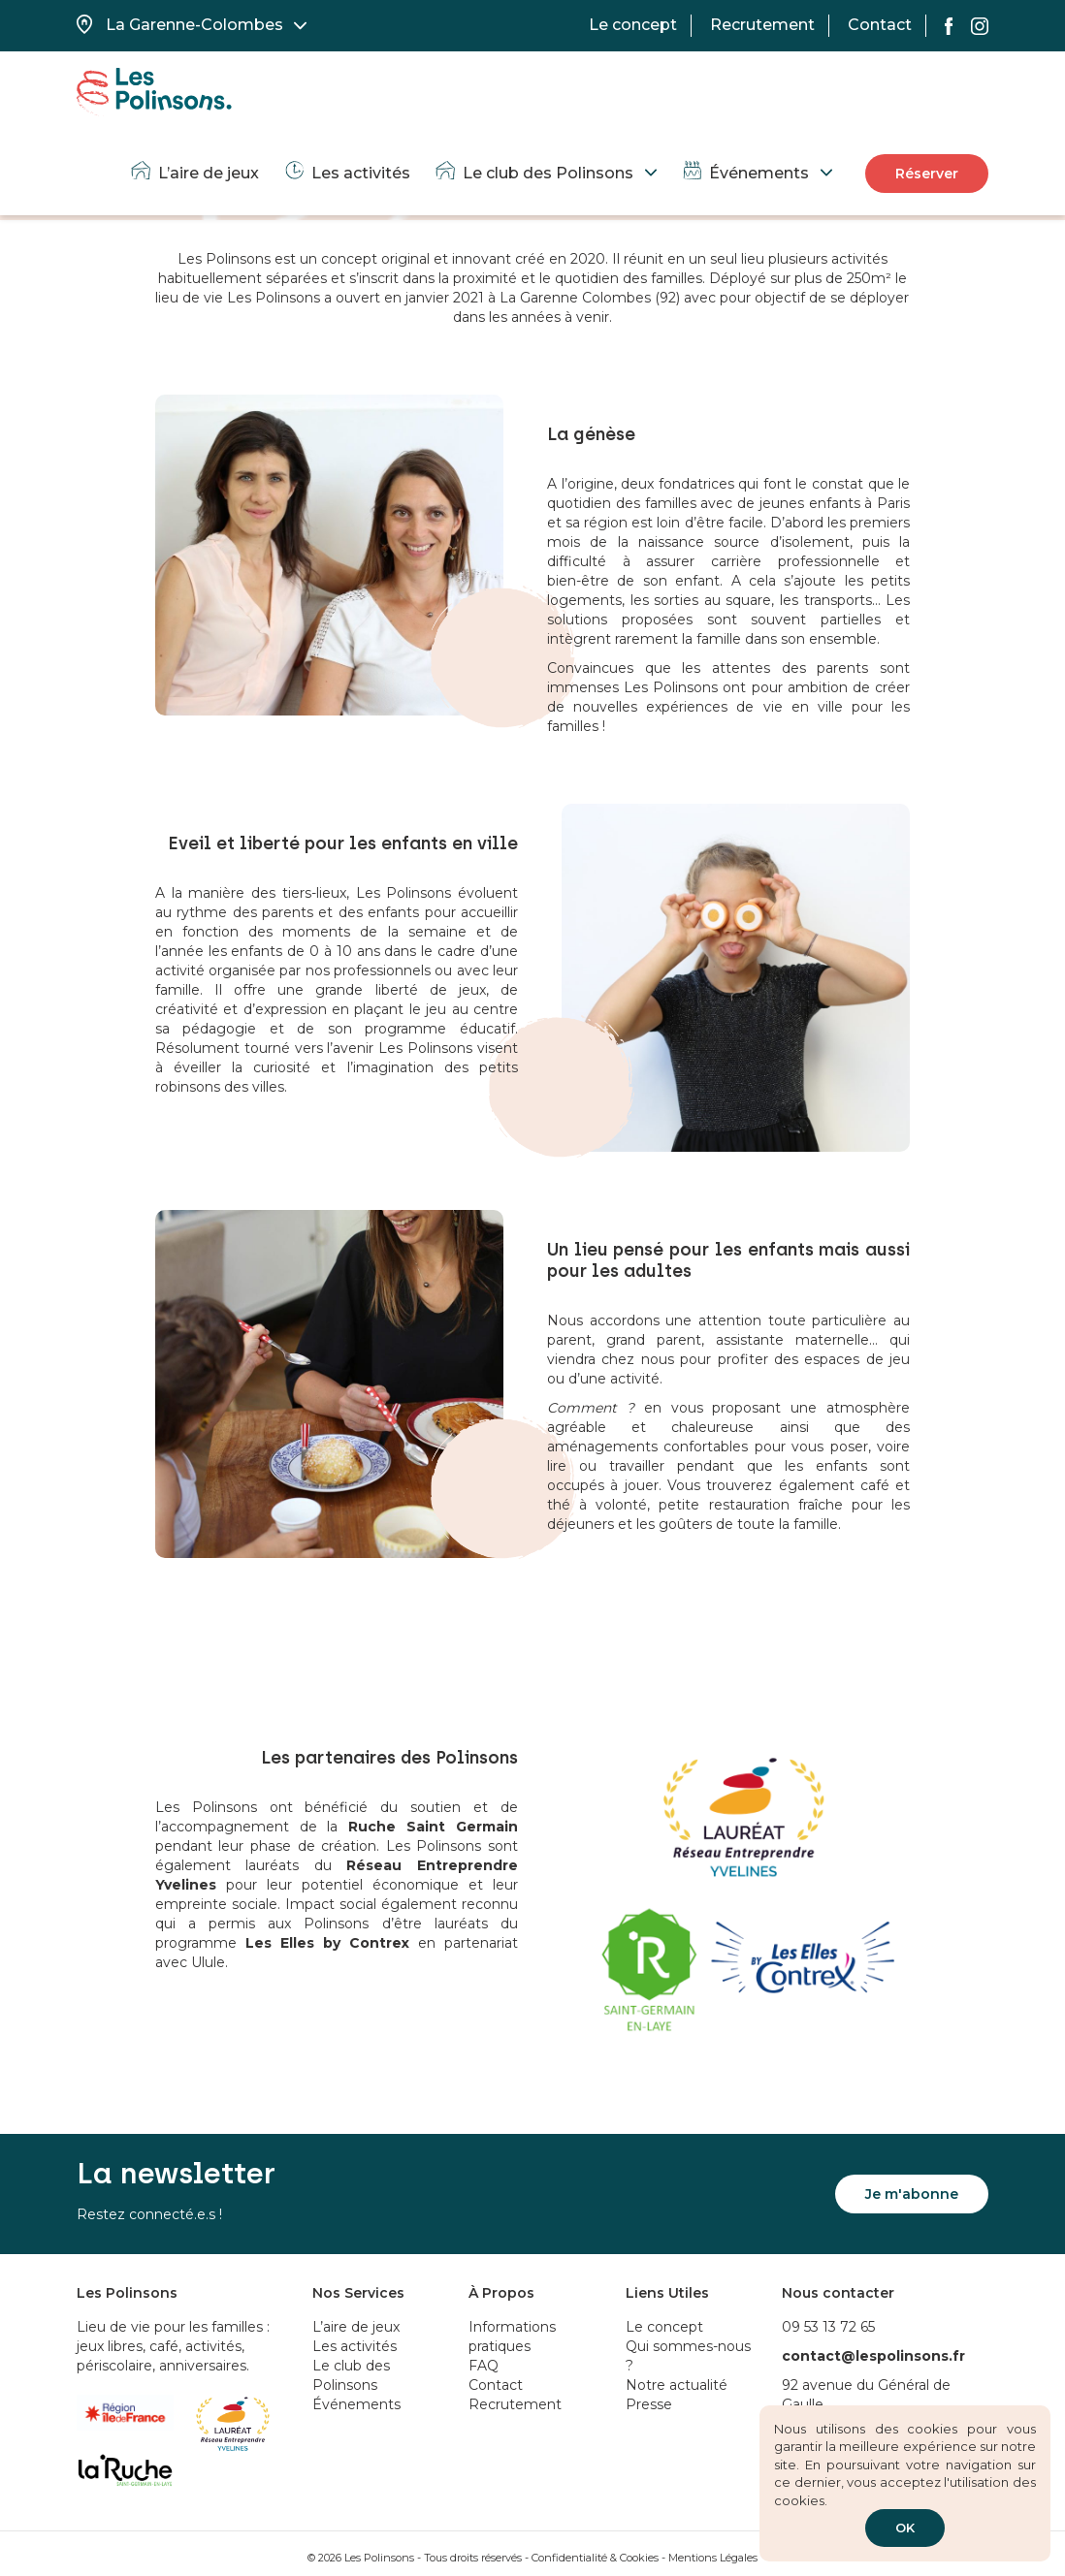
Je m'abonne (911, 2194)
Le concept (633, 25)
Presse (649, 2404)
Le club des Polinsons (533, 173)
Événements (744, 173)
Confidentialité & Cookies (595, 2557)
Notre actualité (676, 2385)
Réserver (926, 173)
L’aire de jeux (194, 173)
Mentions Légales (713, 2557)
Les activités (346, 173)
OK (905, 2527)
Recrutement (762, 25)
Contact (880, 25)
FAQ (483, 2365)
